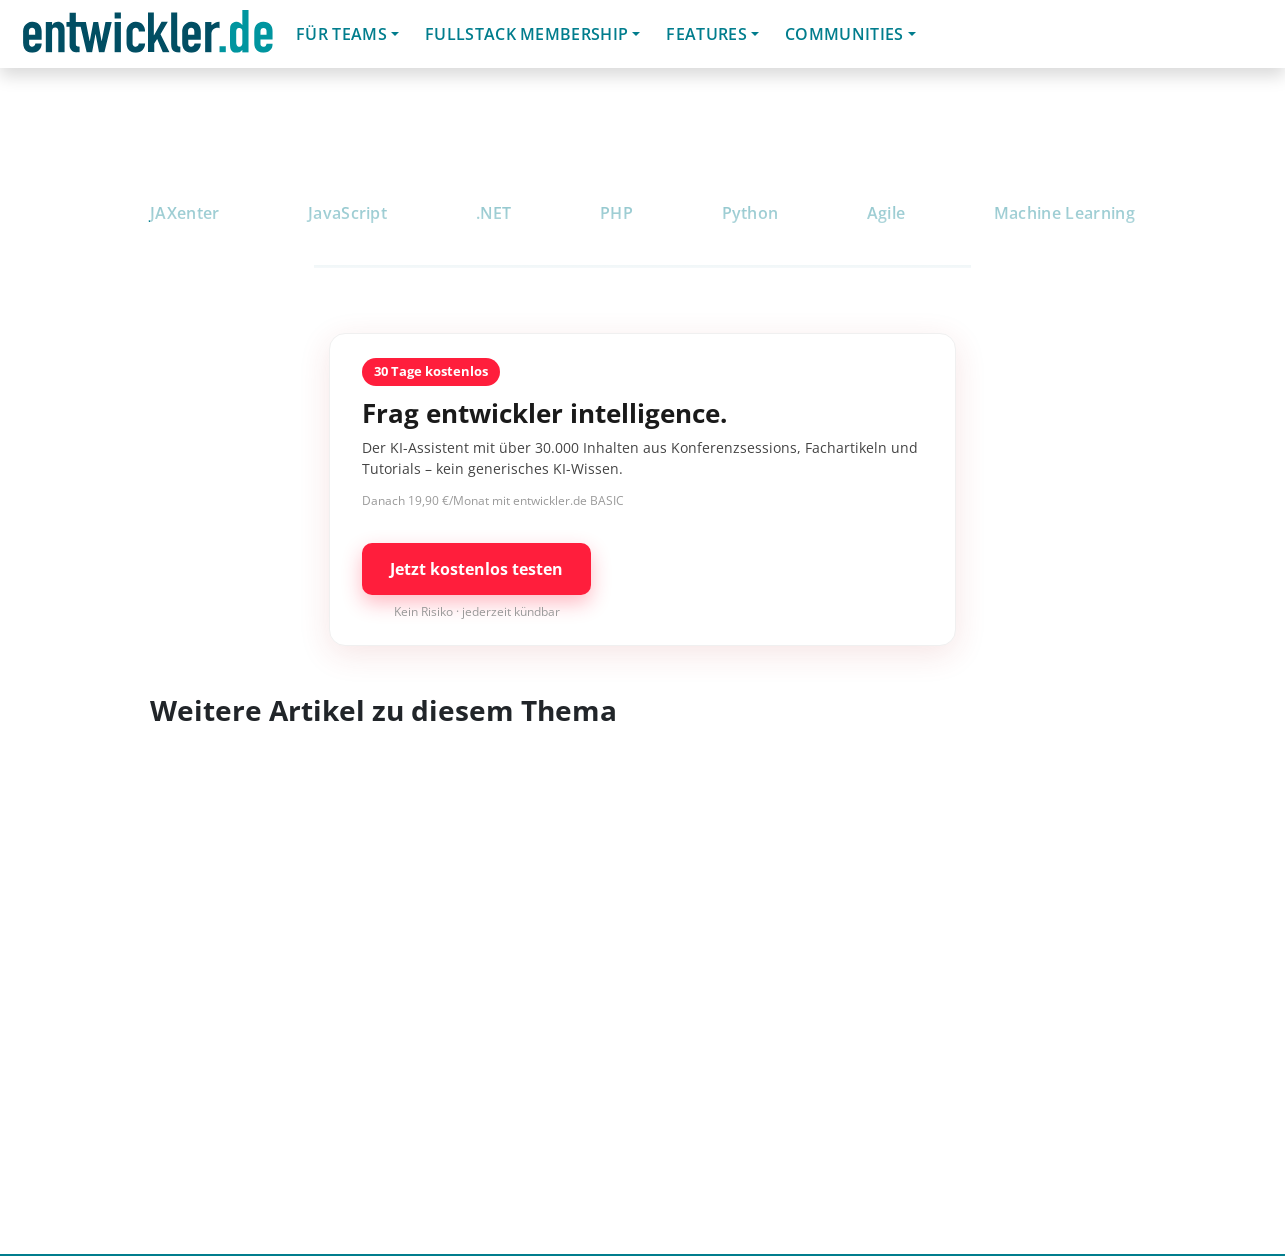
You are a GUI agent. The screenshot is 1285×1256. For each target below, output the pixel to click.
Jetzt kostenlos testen (476, 569)
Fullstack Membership (526, 34)
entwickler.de (148, 37)
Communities (844, 34)
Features (706, 34)
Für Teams (341, 34)
